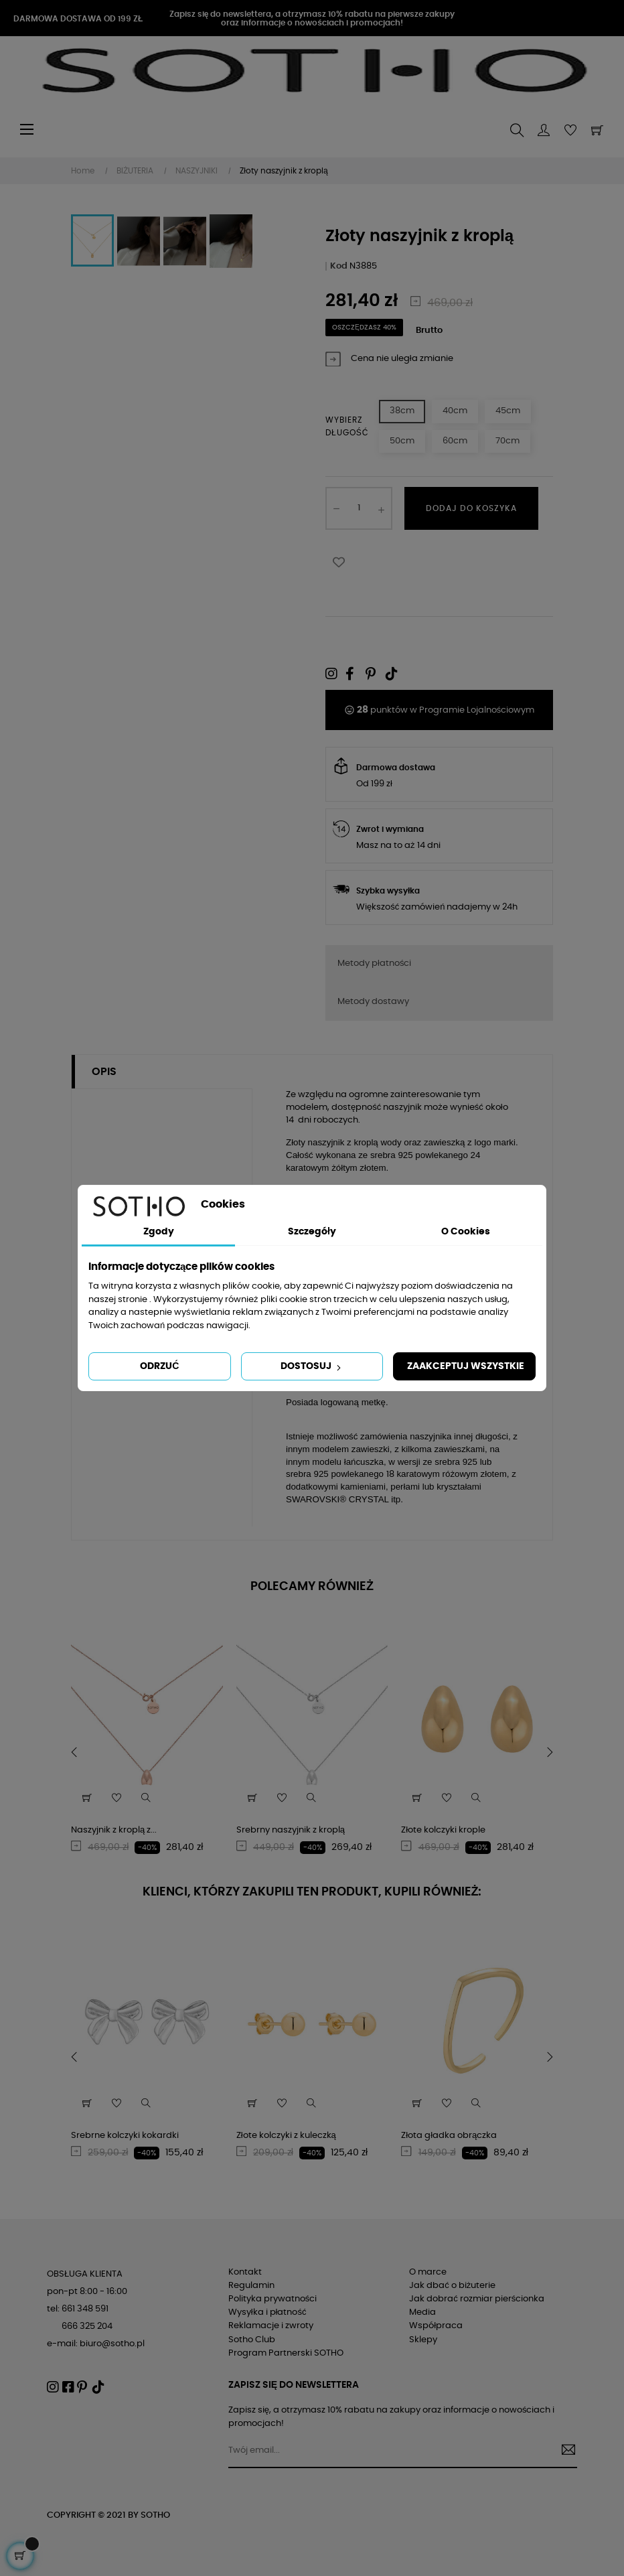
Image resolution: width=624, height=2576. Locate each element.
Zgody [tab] (158, 1231)
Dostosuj (312, 1367)
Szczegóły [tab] (312, 1231)
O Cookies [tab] (465, 1231)
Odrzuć (159, 1366)
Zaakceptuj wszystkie (465, 1366)
